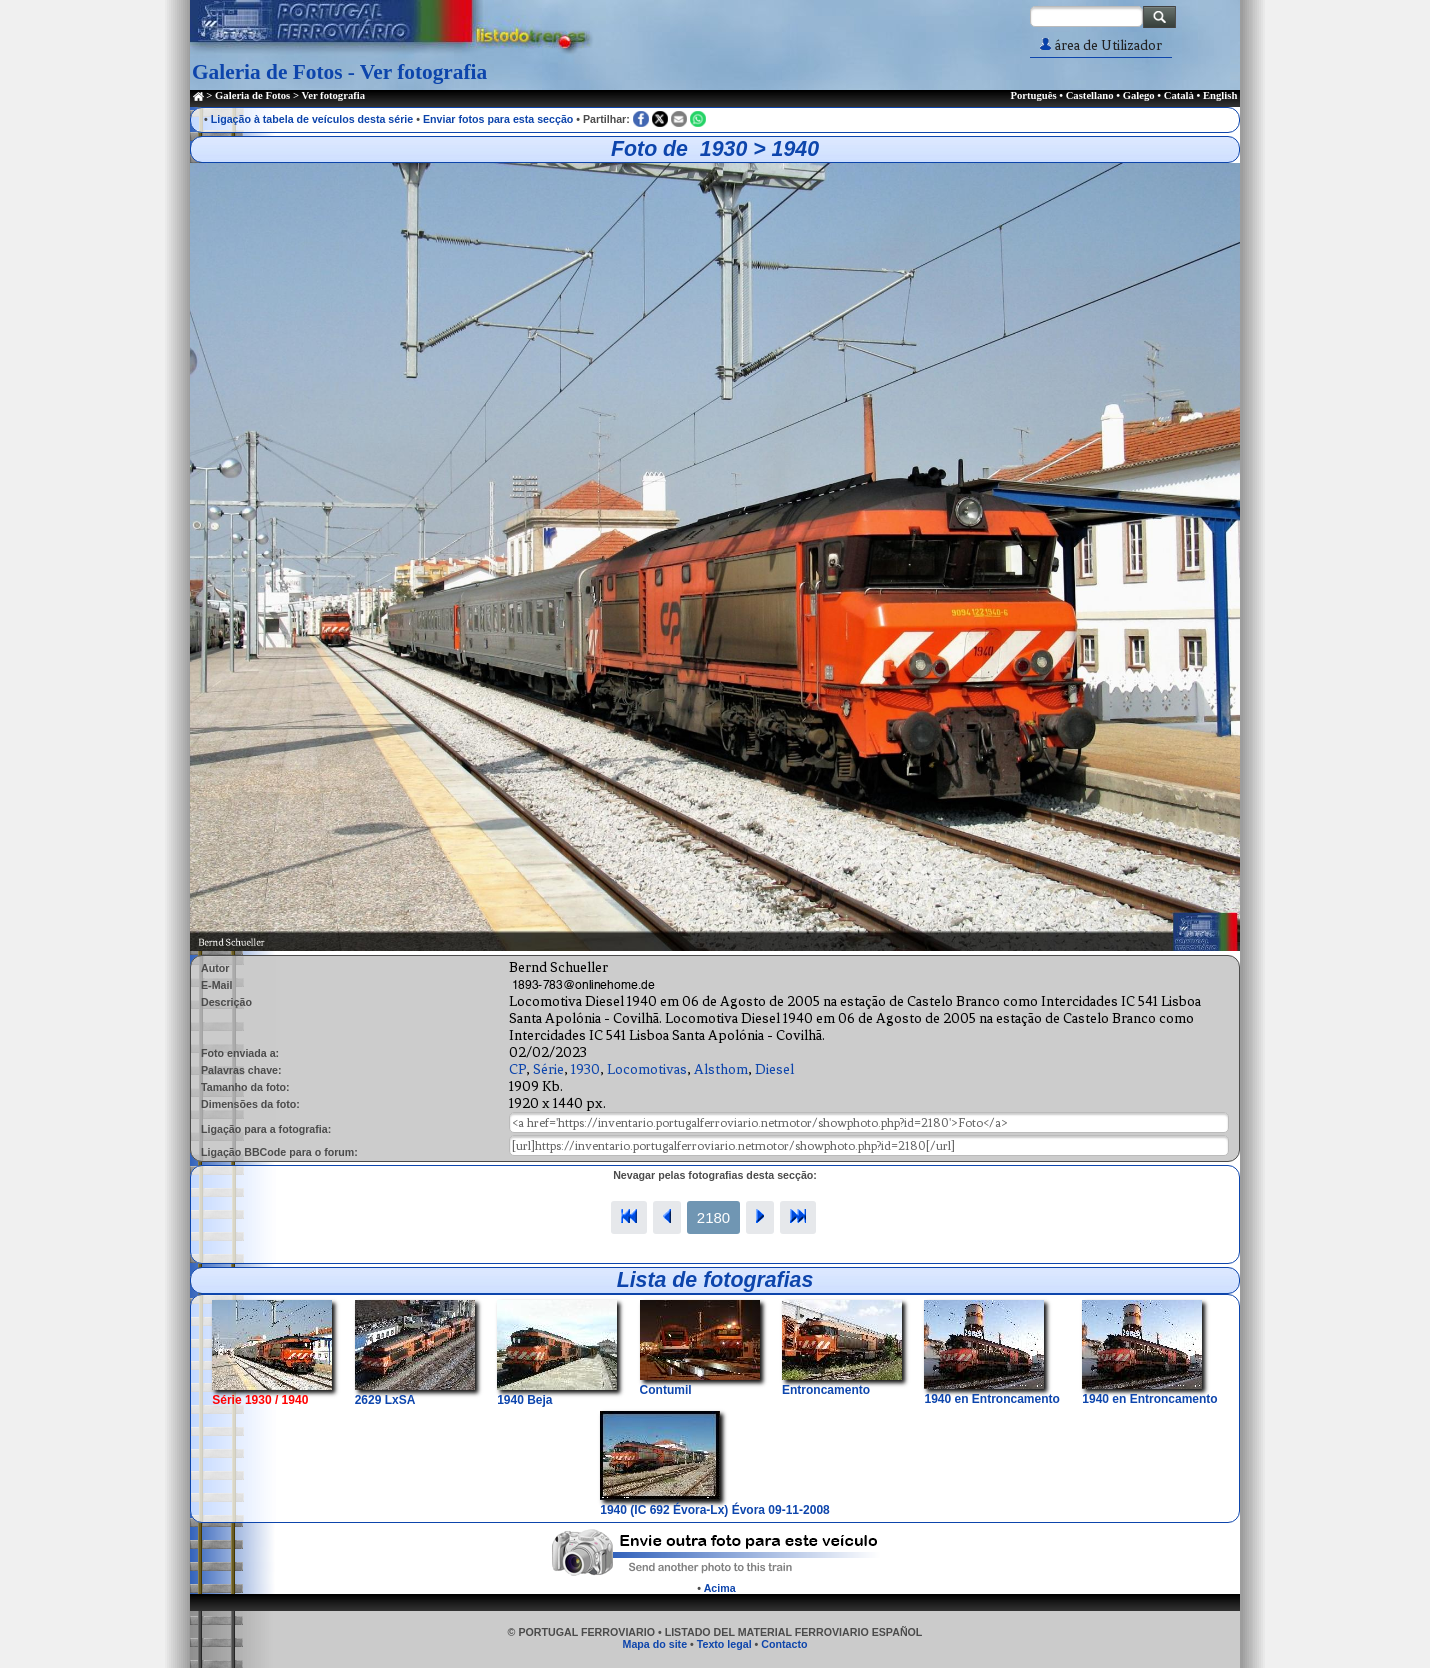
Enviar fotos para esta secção (498, 119)
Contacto (784, 1644)
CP (517, 1069)
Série (548, 1069)
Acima (720, 1588)
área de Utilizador (1101, 45)
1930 (585, 1069)
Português (1033, 95)
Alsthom (721, 1069)
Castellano (1090, 95)
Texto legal (724, 1644)
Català (1179, 95)
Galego (1139, 95)
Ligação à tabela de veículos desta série (312, 119)
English (1220, 95)
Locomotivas (647, 1069)
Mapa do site (655, 1644)
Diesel (774, 1069)
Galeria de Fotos (252, 95)
